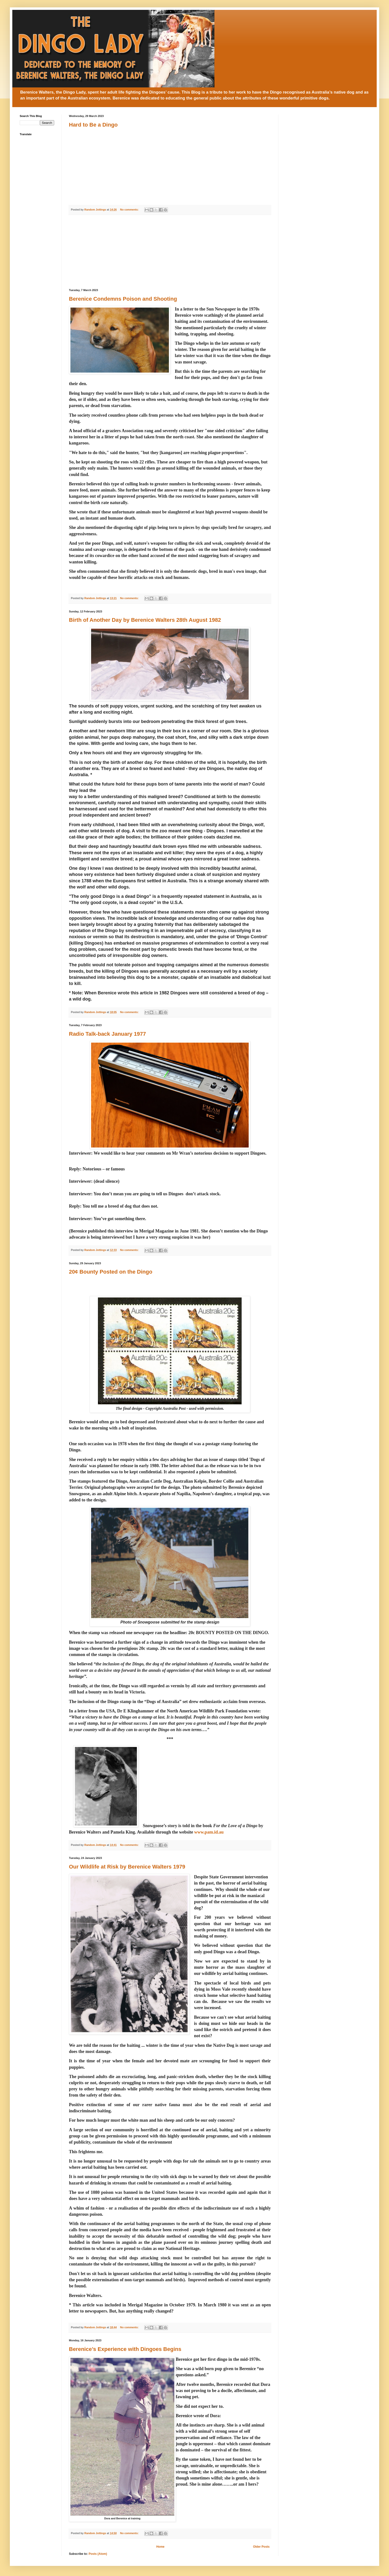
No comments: (129, 209)
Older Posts (261, 2546)
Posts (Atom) (98, 2554)
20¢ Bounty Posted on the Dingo (110, 1272)
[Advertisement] (170, 252)
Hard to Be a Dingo (93, 125)
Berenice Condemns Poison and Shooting (123, 299)
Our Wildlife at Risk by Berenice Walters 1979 (127, 1867)
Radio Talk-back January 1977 (107, 1034)
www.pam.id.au (209, 1832)
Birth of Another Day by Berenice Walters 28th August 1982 (145, 620)
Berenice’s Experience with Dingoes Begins (125, 2349)
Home (160, 2546)
